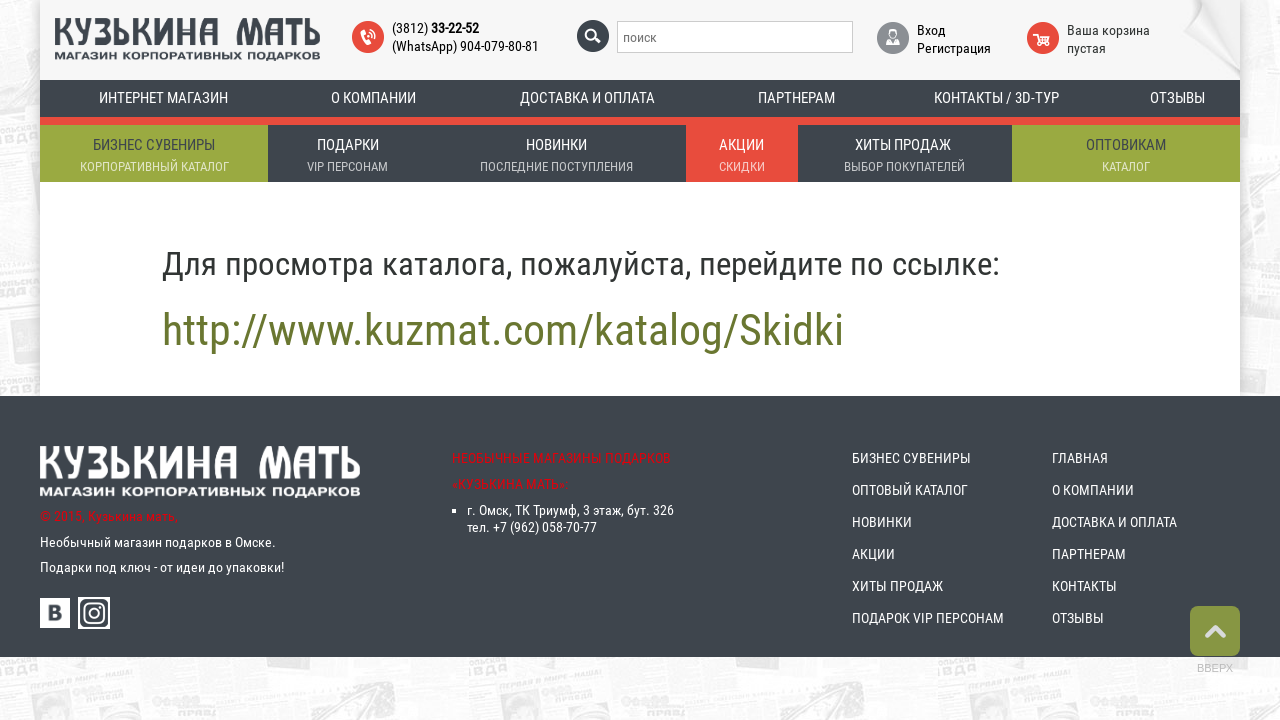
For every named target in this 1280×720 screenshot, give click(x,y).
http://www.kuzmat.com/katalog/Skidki (503, 331)
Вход (931, 30)
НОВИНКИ (882, 523)
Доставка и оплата (587, 98)
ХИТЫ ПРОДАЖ (897, 587)
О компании (373, 98)
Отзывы (1177, 98)
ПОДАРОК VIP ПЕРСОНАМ (928, 619)
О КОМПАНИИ (1093, 491)
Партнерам (796, 98)
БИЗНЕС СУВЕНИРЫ (911, 459)
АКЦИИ (873, 555)
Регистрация (954, 48)
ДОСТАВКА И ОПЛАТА (1114, 523)
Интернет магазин (163, 98)
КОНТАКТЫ (1084, 587)
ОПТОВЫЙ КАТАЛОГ (910, 491)
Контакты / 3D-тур (996, 98)
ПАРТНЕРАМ (1089, 555)
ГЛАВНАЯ (1080, 459)
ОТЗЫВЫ (1078, 619)
